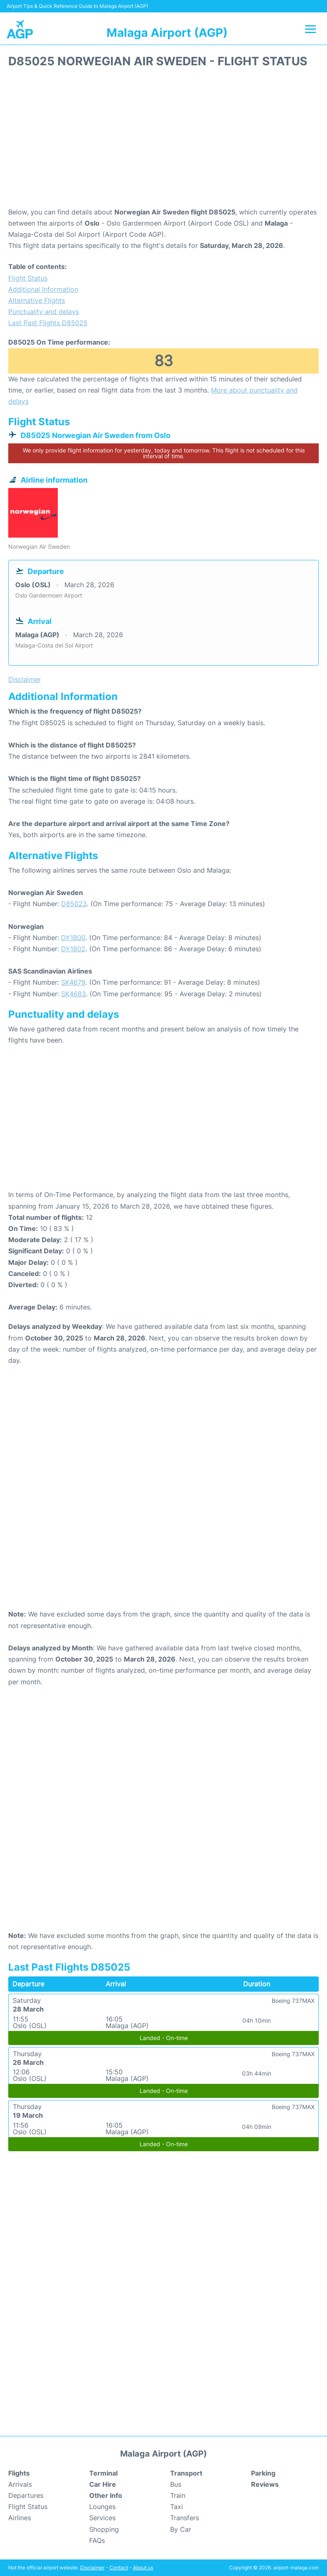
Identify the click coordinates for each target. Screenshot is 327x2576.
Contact (118, 2567)
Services (102, 2518)
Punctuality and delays (43, 311)
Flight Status (27, 278)
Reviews (265, 2484)
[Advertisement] (163, 140)
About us (143, 2567)
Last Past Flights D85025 (48, 323)
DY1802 (73, 949)
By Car (180, 2529)
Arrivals (20, 2484)
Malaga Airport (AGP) (167, 32)
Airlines (19, 2518)
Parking (263, 2473)
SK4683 (73, 994)
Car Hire (102, 2484)
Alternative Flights (36, 300)
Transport (186, 2473)
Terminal (103, 2473)
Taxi (176, 2506)
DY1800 (73, 937)
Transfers (184, 2518)
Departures (25, 2495)
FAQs (97, 2540)
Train (177, 2495)
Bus (175, 2484)
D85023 (74, 904)
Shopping (104, 2529)
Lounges (102, 2506)
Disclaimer (92, 2567)
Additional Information (43, 289)
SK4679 (73, 982)
